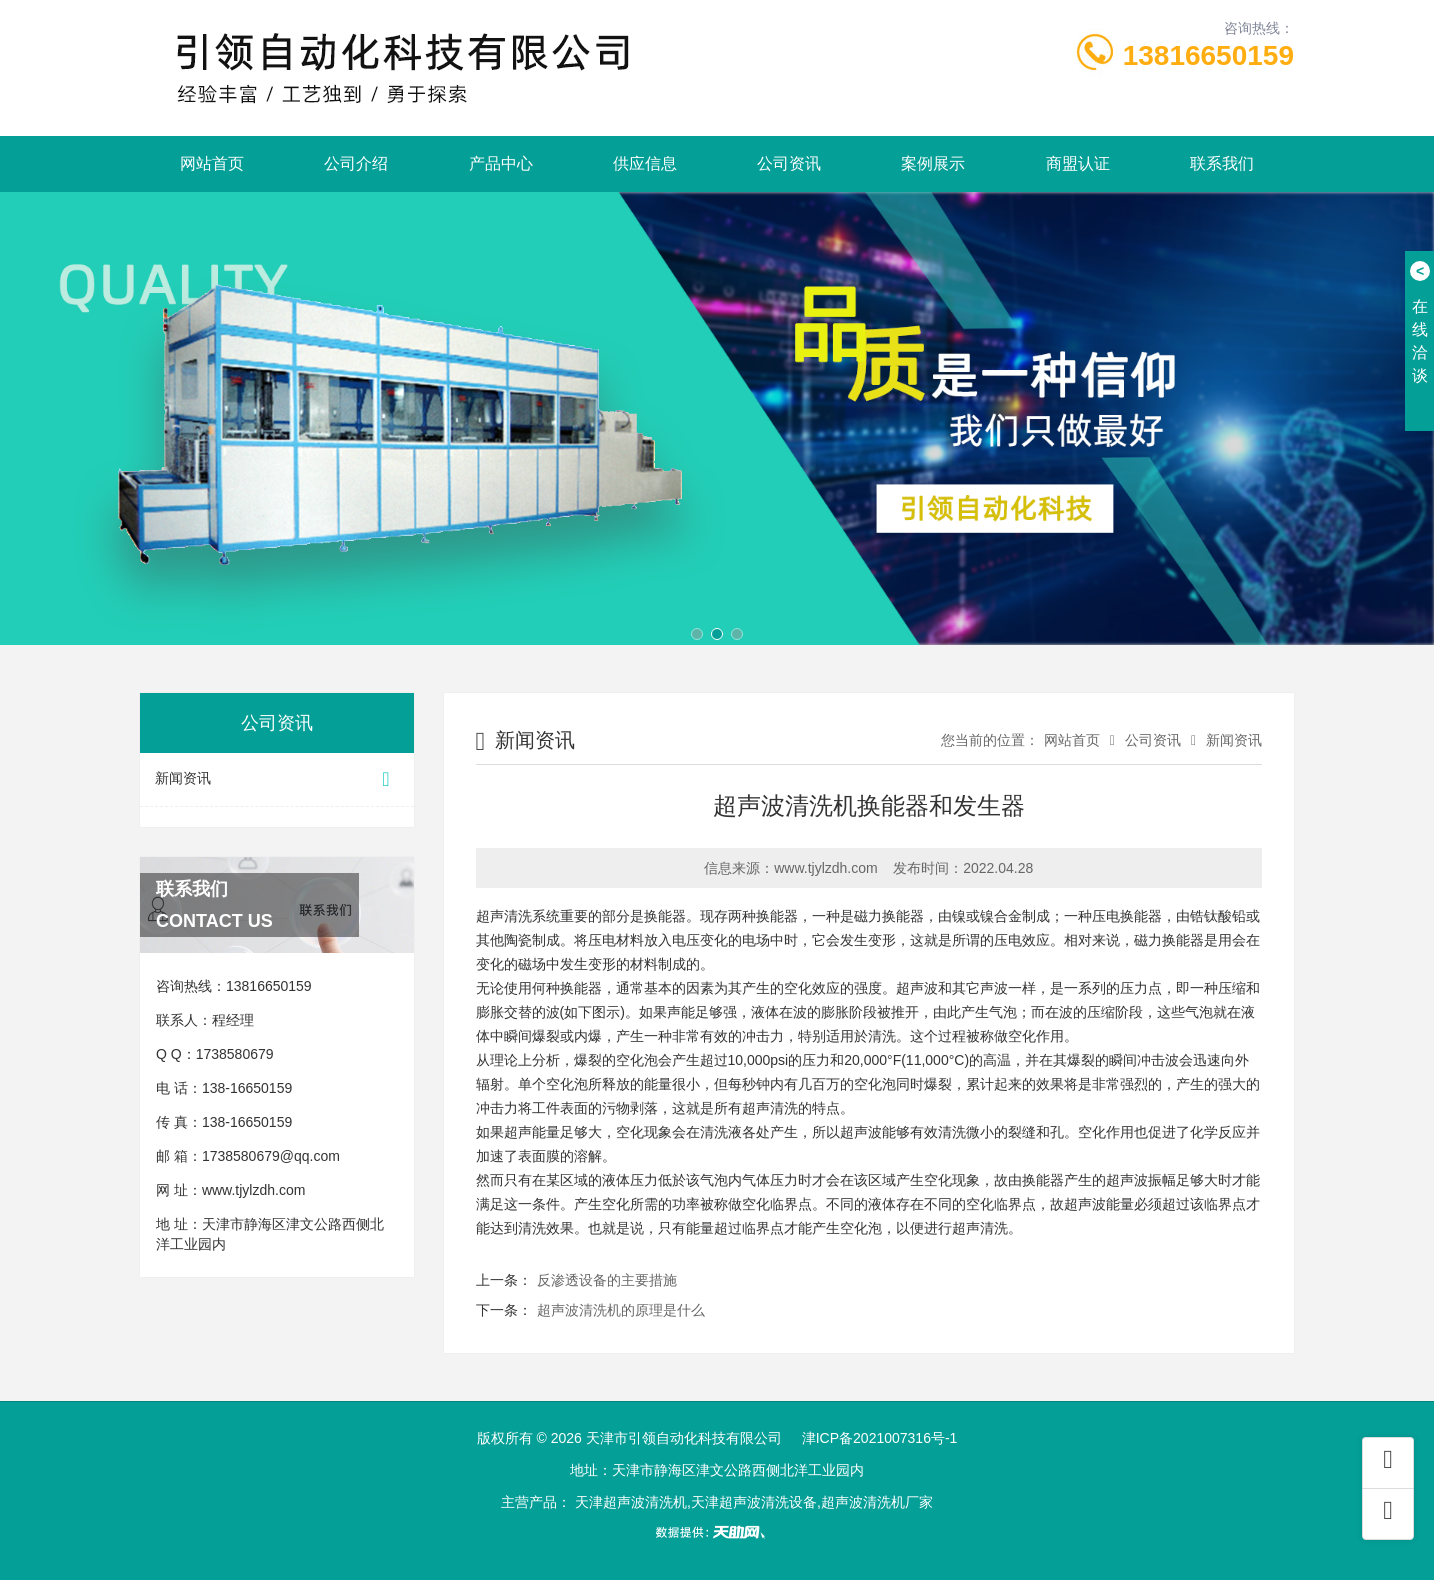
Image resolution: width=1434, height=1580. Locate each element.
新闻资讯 (277, 779)
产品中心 (501, 163)
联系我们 (1222, 163)
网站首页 (212, 163)
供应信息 (645, 163)
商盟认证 (1078, 163)
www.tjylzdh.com (253, 1190)
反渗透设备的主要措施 (607, 1280)
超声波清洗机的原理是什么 (621, 1310)
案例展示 (933, 163)
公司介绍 (356, 163)
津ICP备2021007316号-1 (880, 1438)
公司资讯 (789, 163)
